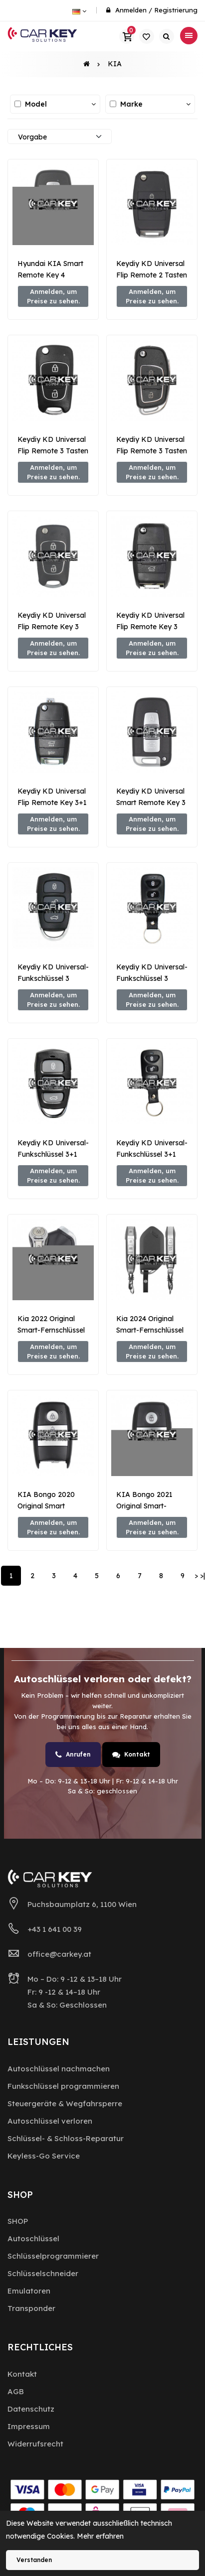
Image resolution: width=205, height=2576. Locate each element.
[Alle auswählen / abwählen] (17, 104)
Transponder (31, 2308)
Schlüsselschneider (42, 2273)
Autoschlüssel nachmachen (58, 2068)
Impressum (28, 2426)
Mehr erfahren (100, 2536)
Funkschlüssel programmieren (63, 2086)
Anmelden (131, 10)
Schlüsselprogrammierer (53, 2256)
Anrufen (73, 1755)
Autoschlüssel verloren (49, 2121)
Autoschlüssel (33, 2238)
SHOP (17, 2221)
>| (202, 1575)
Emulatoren (28, 2291)
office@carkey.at (59, 1954)
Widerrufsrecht (35, 2443)
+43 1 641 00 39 (54, 1929)
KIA (115, 63)
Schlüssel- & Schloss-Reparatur (65, 2138)
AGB (15, 2391)
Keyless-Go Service (43, 2156)
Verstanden (34, 2560)
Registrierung (176, 10)
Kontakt (131, 1755)
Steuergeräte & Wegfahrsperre (64, 2103)
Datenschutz (30, 2409)
